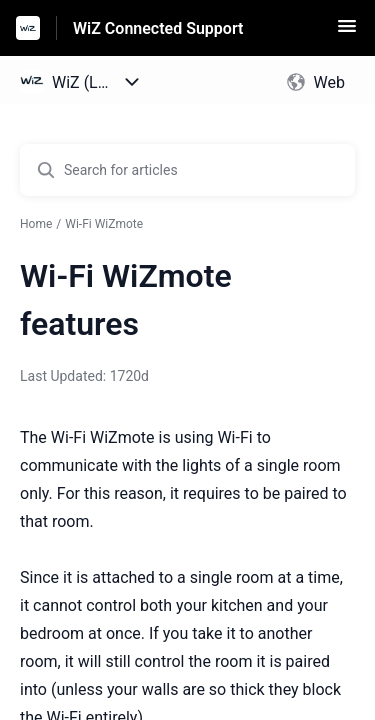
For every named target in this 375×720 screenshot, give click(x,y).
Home (36, 224)
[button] (347, 32)
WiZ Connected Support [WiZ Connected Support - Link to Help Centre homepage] (158, 28)
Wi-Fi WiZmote (104, 224)
